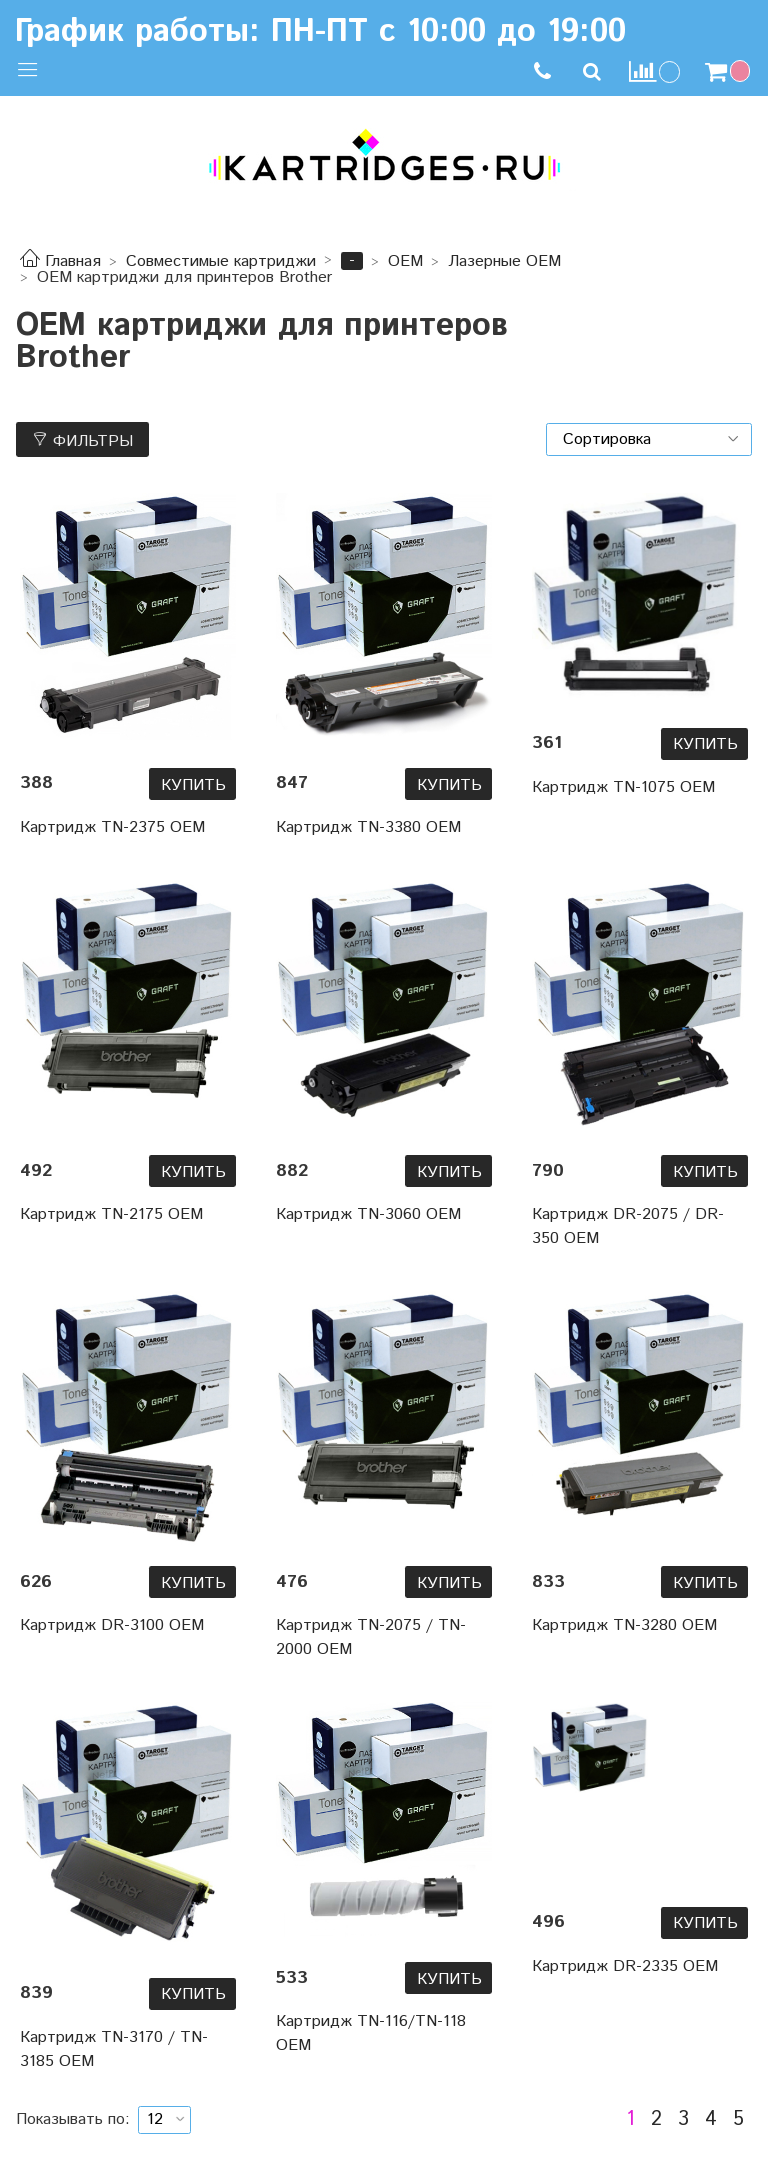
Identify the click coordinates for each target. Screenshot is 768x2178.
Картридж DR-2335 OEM (625, 1966)
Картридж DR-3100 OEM (112, 1625)
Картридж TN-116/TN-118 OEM (371, 2033)
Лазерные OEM (504, 261)
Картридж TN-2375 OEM (112, 827)
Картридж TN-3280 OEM (624, 1625)
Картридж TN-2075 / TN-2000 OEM (371, 1637)
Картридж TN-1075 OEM (623, 787)
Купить (193, 785)
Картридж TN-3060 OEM (368, 1214)
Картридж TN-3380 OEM (368, 827)
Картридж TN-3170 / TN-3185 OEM (114, 2049)
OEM (405, 261)
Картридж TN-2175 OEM (111, 1214)
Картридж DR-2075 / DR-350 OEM (628, 1226)
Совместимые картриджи (221, 261)
